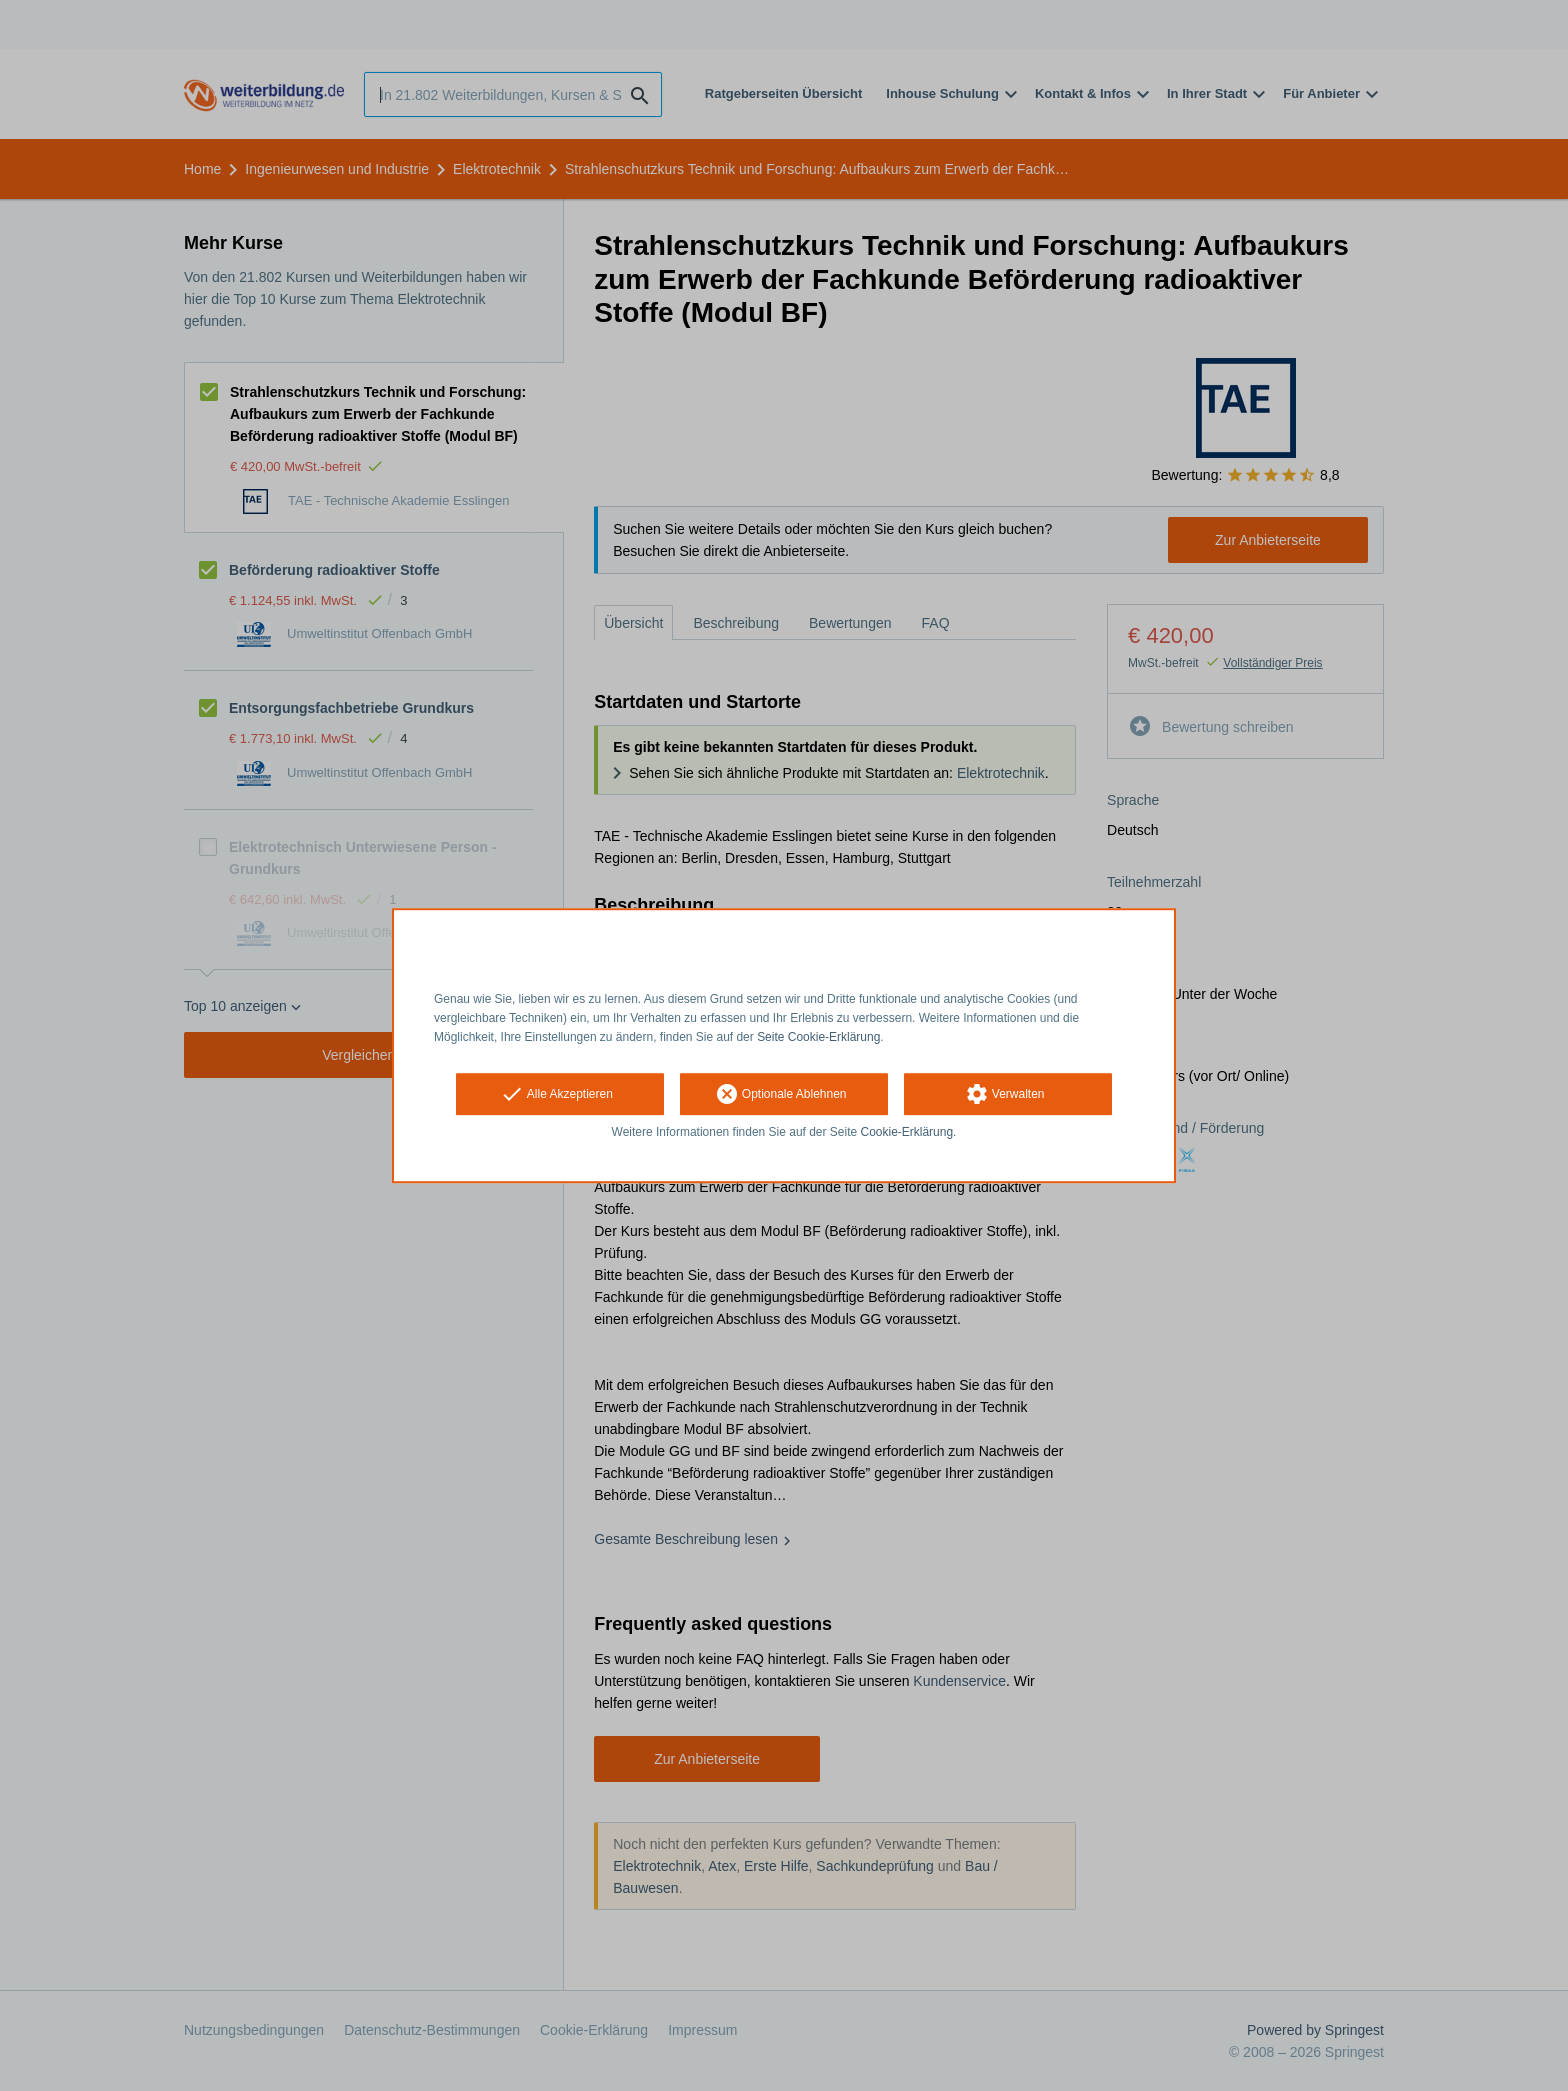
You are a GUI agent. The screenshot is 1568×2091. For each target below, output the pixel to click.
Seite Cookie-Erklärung (818, 1037)
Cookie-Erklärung (907, 1133)
